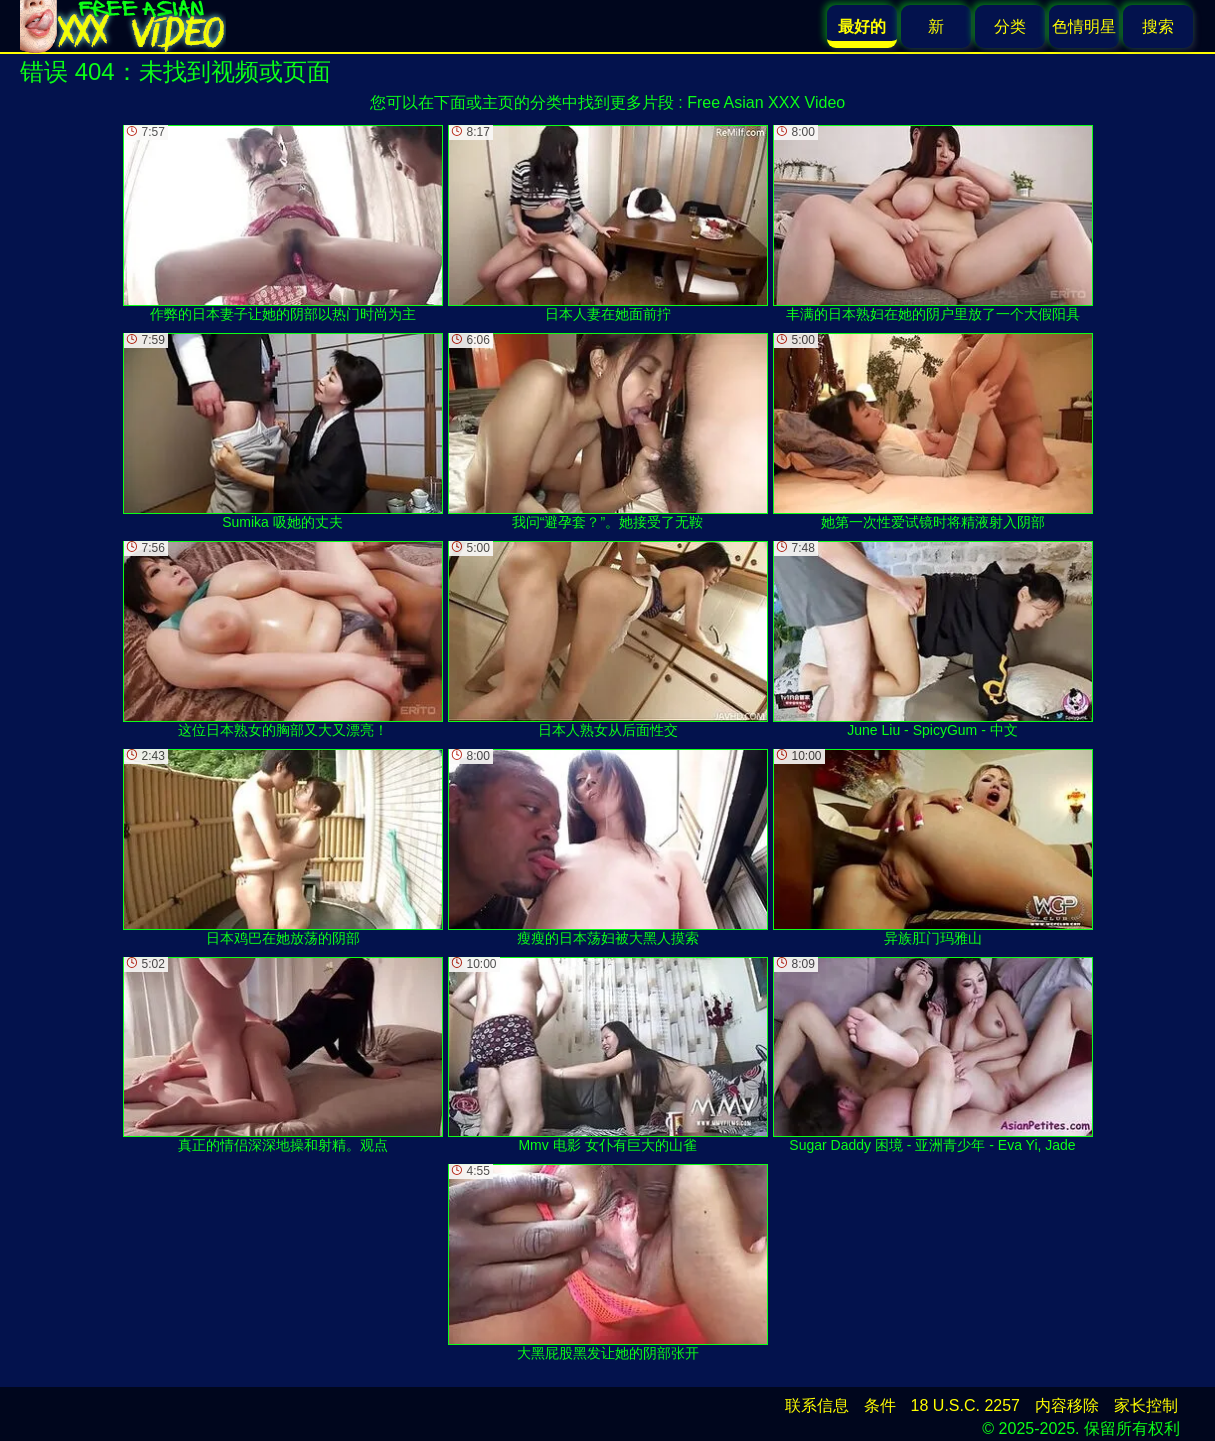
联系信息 (817, 1405)
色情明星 (1084, 26)
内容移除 (1067, 1405)
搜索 (1158, 26)
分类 (1010, 26)
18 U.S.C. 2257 (965, 1405)
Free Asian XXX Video (766, 102)
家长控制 (1146, 1405)
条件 (880, 1405)
